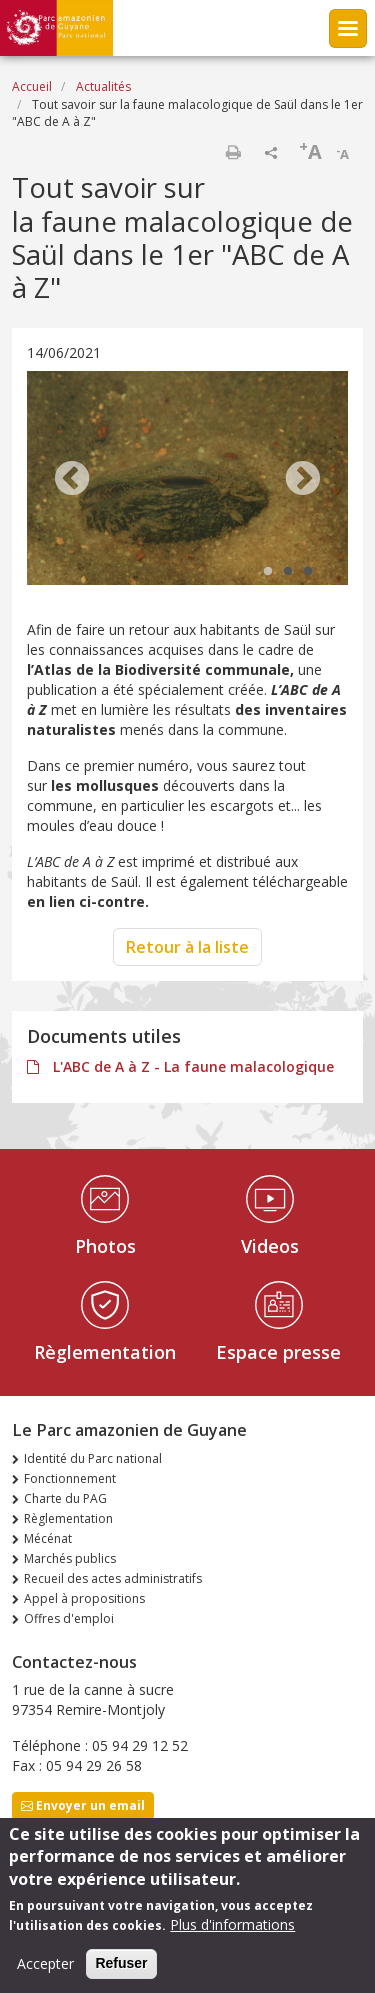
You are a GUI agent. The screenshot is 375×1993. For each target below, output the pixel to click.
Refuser (121, 1971)
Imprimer (233, 152)
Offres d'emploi (69, 1618)
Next (303, 480)
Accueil (32, 86)
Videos (270, 1246)
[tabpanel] (187, 480)
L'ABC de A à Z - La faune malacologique (191, 1066)
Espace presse (278, 1352)
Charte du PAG (65, 1498)
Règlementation (105, 1352)
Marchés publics (70, 1558)
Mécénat (48, 1538)
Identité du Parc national (93, 1458)
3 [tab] (308, 572)
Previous (72, 480)
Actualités (103, 86)
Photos (105, 1246)
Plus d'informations (232, 1932)
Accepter (45, 1971)
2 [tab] (288, 572)
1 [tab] (268, 572)
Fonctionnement (70, 1478)
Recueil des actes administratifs (113, 1578)
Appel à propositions (84, 1598)
